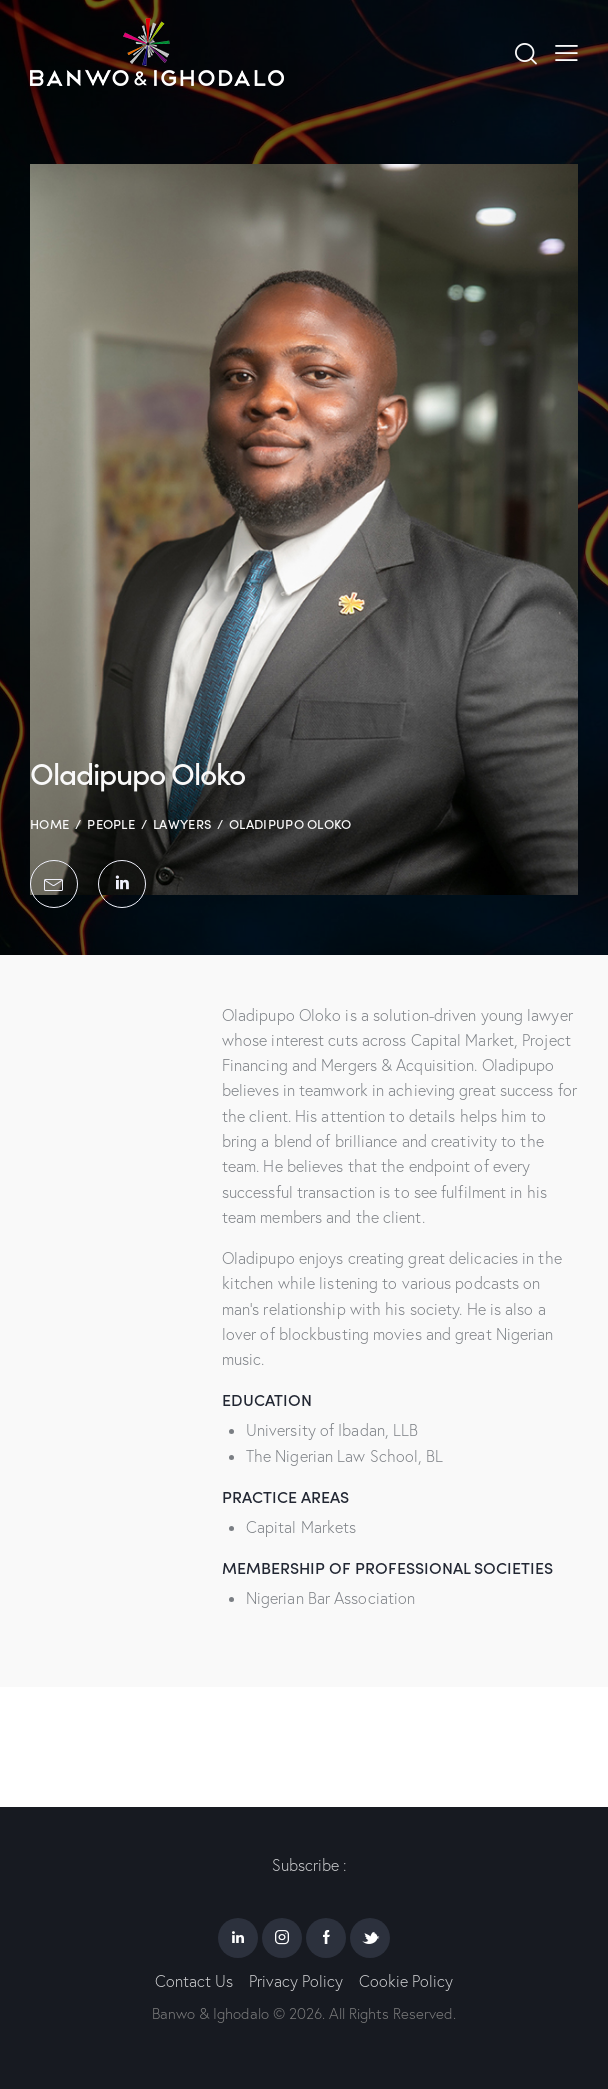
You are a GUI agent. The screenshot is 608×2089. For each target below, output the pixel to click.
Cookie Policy (406, 1981)
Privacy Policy (296, 1981)
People (111, 823)
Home (49, 823)
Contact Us (194, 1981)
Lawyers (182, 823)
